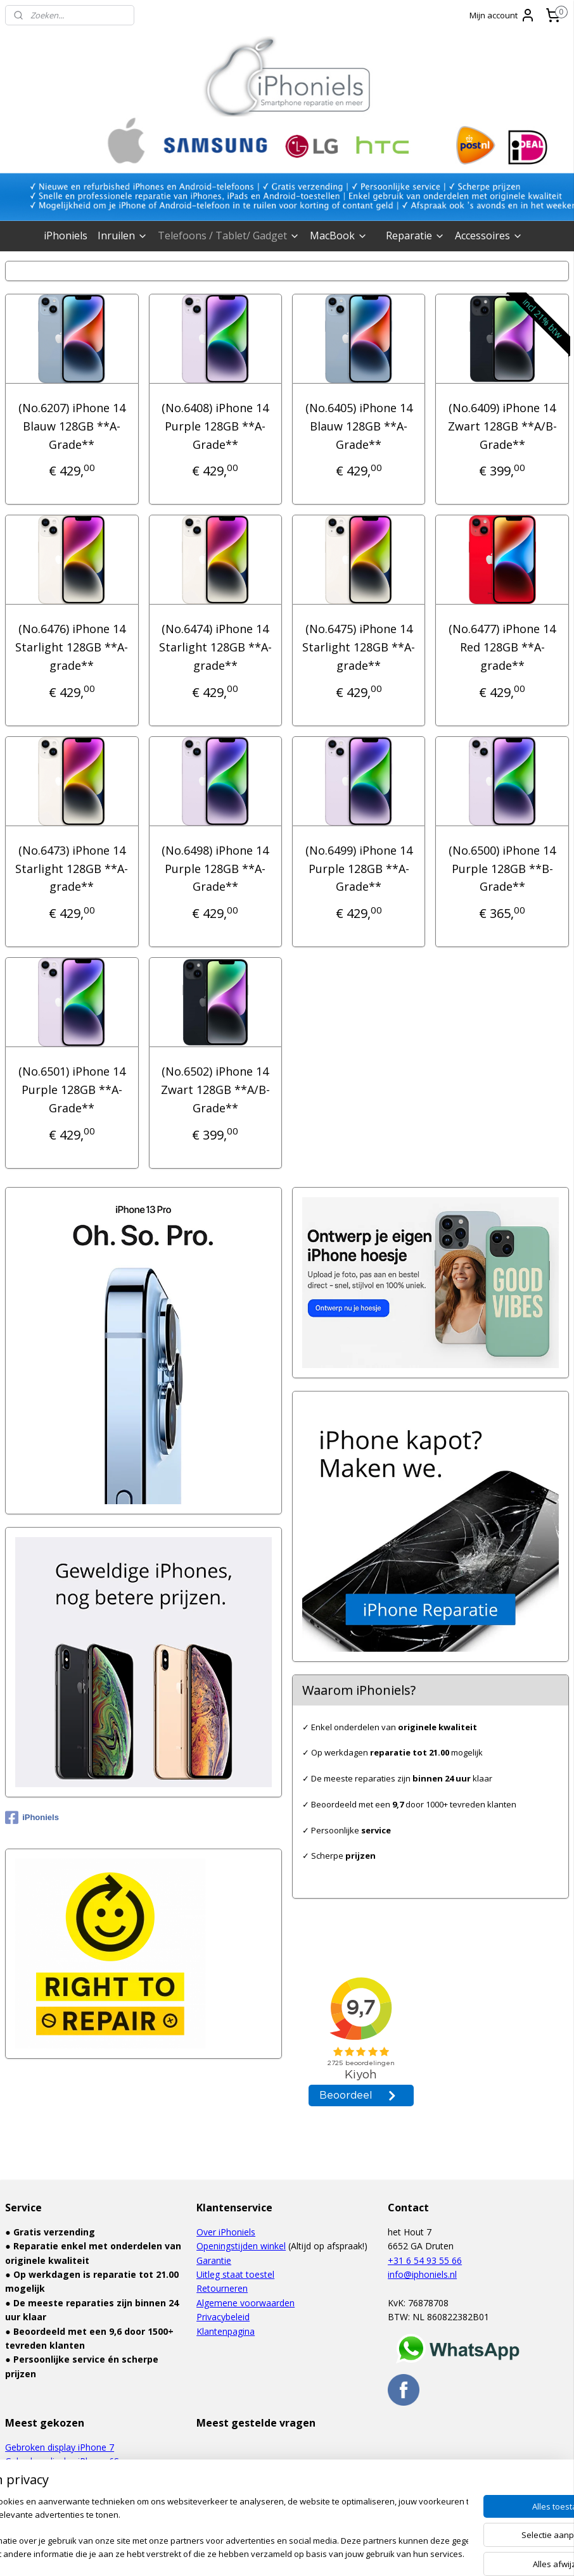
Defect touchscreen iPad (55, 2490)
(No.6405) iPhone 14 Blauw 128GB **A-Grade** (358, 426)
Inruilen (123, 235)
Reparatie (415, 235)
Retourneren (222, 2288)
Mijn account (502, 15)
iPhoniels (65, 235)
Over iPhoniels (225, 2232)
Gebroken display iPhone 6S (62, 2461)
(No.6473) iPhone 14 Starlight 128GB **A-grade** (71, 868)
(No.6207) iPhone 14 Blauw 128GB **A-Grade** (71, 426)
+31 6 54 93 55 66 (425, 2260)
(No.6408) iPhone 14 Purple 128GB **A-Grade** (215, 426)
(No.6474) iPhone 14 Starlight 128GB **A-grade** (215, 647)
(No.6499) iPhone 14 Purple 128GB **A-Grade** (358, 868)
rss (257, 2553)
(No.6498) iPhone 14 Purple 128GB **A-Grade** (215, 868)
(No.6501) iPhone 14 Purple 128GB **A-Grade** (71, 1089)
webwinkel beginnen (306, 2553)
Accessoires (489, 235)
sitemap (231, 2553)
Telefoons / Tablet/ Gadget (229, 235)
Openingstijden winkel (241, 2246)
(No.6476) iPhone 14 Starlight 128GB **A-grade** (71, 647)
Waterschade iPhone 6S (54, 2475)
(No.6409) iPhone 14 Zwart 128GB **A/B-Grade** (502, 426)
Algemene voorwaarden (245, 2303)
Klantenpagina (225, 2331)
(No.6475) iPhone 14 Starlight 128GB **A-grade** (358, 647)
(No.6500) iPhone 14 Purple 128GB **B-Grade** (502, 868)
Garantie (213, 2260)
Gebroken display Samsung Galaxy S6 (81, 2503)
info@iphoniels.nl (422, 2274)
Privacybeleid (223, 2317)
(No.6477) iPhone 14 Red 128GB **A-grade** (502, 647)
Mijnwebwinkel (416, 2553)
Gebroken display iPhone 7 (59, 2447)
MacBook (338, 235)
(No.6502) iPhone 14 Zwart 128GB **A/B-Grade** (215, 1089)
